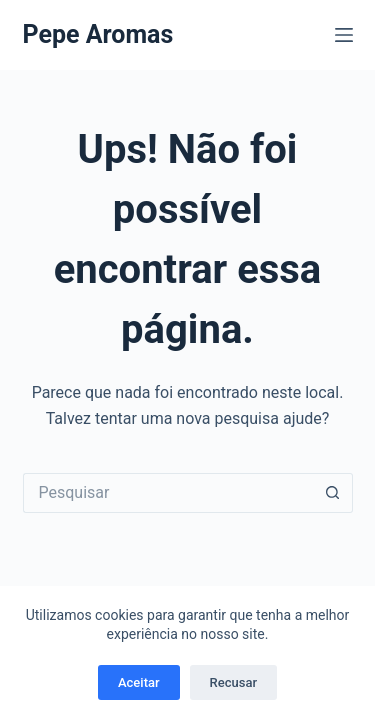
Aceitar (139, 682)
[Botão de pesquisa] (333, 493)
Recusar (233, 682)
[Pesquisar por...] (168, 493)
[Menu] (344, 35)
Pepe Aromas (98, 34)
